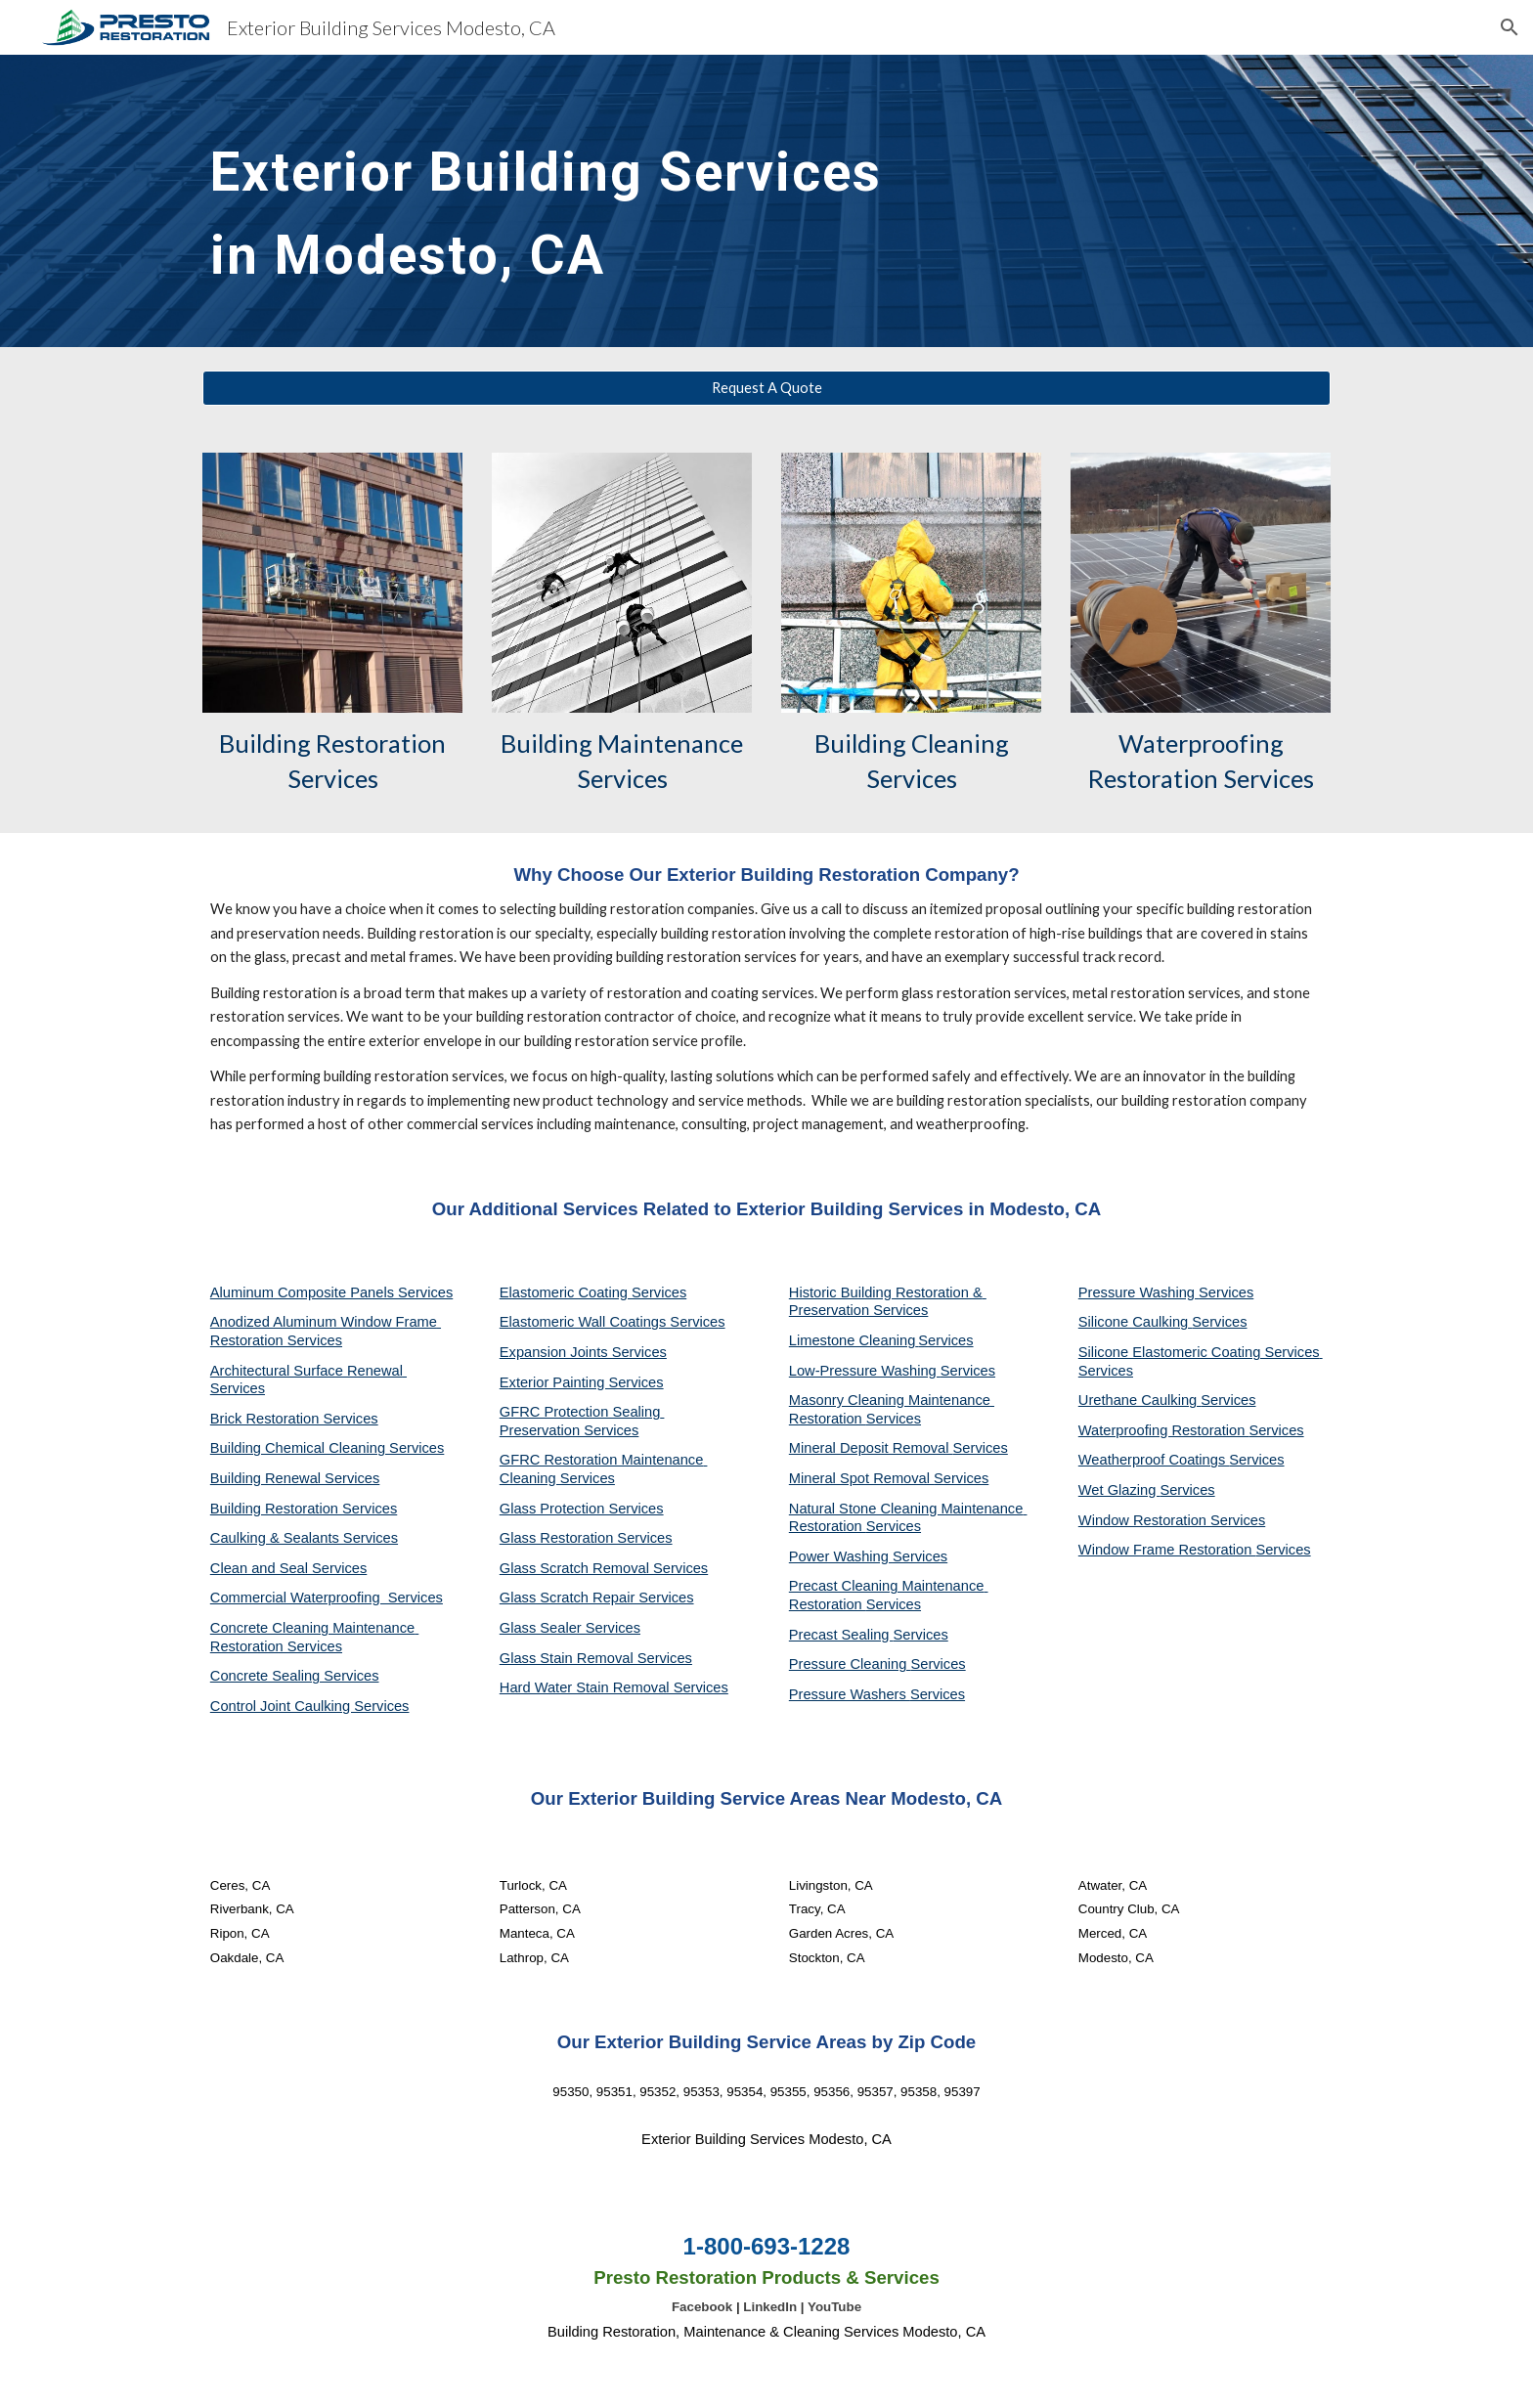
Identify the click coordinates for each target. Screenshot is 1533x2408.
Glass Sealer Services (570, 1628)
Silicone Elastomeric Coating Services (1199, 1352)
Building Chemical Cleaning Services (327, 1448)
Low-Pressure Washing (865, 1371)
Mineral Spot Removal (861, 1478)
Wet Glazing (1119, 1490)
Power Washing (841, 1556)
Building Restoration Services (303, 1508)
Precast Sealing (841, 1634)
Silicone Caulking (1135, 1322)
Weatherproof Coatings (1154, 1459)
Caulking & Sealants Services (304, 1538)
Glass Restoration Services (586, 1538)
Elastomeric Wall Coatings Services (612, 1322)
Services (945, 1340)
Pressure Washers (849, 1694)
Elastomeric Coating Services (593, 1292)
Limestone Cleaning (852, 1340)
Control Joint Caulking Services (310, 1706)
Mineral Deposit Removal (871, 1448)
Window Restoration (1144, 1520)
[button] (1509, 27)
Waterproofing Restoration (1163, 1430)
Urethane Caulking (1139, 1400)
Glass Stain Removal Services (596, 1658)
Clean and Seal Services (289, 1568)
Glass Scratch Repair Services (597, 1597)
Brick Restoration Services (294, 1418)
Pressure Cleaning (850, 1664)
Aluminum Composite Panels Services (331, 1292)
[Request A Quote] (766, 388)
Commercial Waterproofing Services (326, 1597)
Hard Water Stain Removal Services (614, 1687)
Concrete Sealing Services (294, 1676)
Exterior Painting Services (582, 1382)
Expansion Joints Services (583, 1352)
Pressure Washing (1138, 1292)
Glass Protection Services (582, 1508)
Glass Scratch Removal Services (604, 1568)
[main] (573, 200)
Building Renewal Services (295, 1478)
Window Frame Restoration (1167, 1549)
